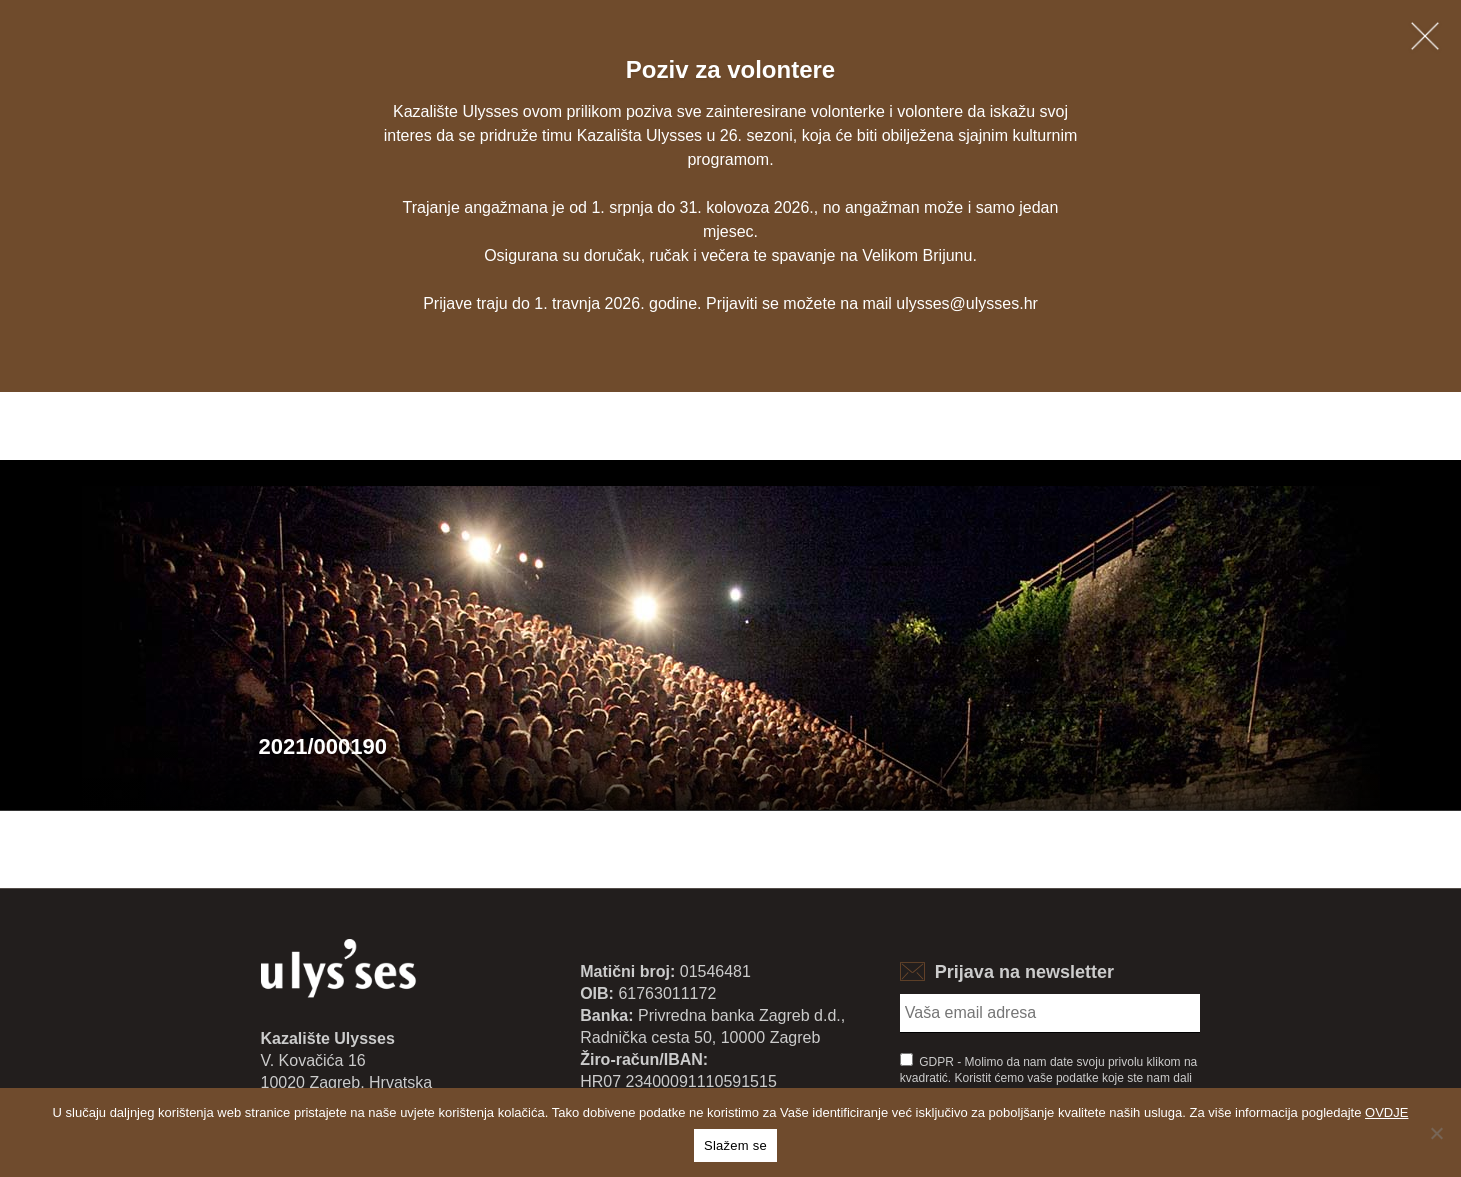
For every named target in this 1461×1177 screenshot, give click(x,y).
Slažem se (735, 1145)
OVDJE (1386, 1112)
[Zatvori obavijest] (1425, 36)
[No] (1436, 1133)
